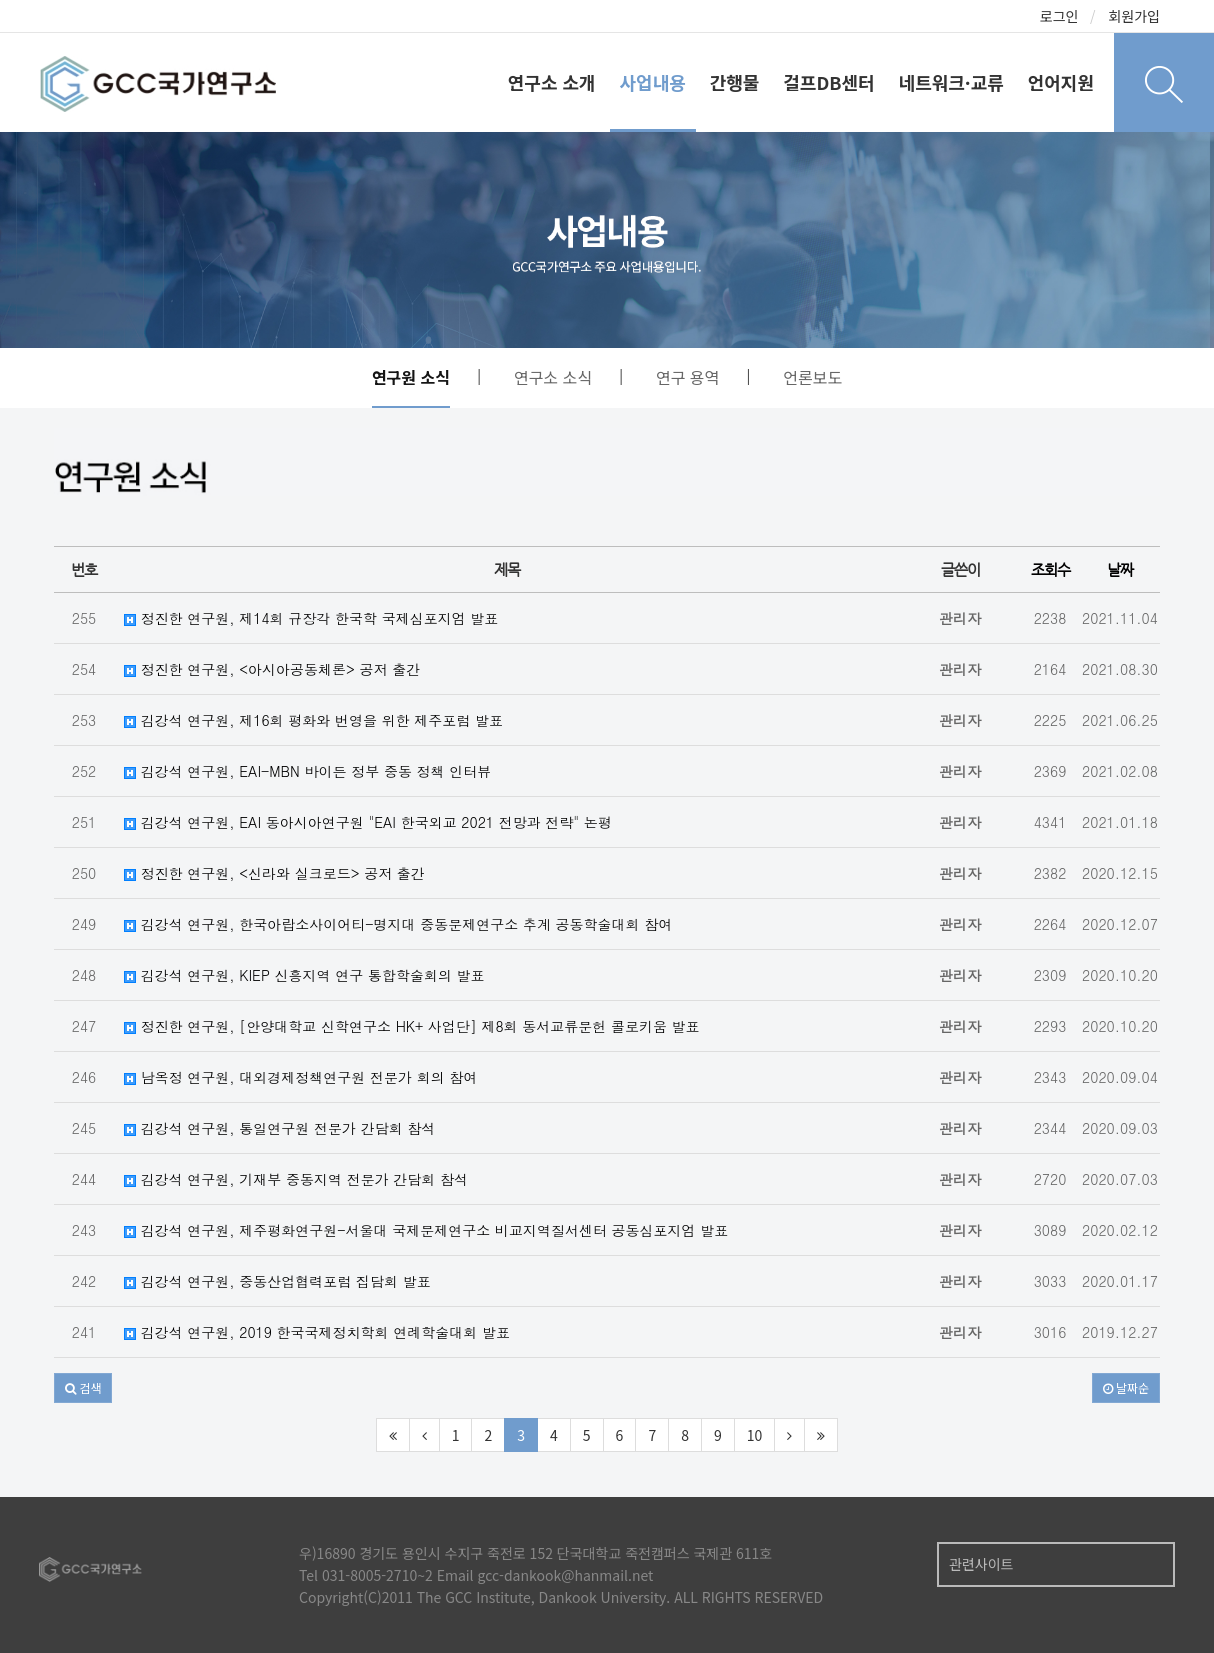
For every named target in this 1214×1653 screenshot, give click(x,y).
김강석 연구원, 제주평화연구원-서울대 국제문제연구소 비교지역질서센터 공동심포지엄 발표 (426, 1230)
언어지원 (1061, 82)
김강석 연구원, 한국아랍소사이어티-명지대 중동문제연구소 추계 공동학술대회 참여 (398, 924)
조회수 (1050, 569)
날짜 (1120, 569)
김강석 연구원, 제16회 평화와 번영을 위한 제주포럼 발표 (313, 720)
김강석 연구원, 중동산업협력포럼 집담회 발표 (277, 1281)
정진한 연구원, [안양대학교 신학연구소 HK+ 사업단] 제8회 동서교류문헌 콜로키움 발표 (412, 1026)
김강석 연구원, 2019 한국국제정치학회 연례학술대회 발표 (317, 1332)
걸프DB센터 (828, 82)
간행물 (735, 82)
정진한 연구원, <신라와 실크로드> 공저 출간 (274, 873)
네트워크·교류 (951, 82)
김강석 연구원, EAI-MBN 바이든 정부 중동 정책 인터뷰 (307, 771)
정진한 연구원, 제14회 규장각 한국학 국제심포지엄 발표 (311, 618)
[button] (83, 1388)
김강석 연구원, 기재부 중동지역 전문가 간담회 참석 (296, 1179)
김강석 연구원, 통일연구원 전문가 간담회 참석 (279, 1128)
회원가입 (1134, 16)
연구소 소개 (552, 82)
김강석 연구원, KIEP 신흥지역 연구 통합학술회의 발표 (304, 975)
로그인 (1059, 16)
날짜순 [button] (1126, 1387)
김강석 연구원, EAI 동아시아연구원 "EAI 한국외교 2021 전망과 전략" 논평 (368, 822)
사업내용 (653, 82)
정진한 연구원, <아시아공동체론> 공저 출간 (272, 669)
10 (755, 1435)
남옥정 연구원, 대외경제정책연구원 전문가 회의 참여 (300, 1077)
